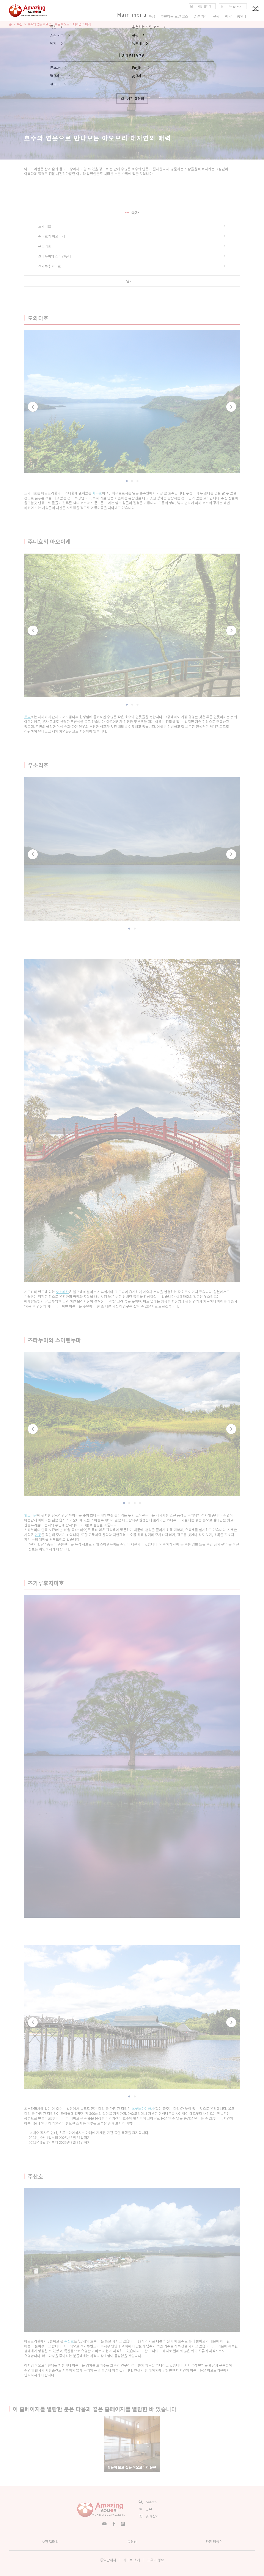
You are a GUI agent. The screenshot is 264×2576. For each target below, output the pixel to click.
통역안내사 (108, 2559)
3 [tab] (137, 481)
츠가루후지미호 (132, 266)
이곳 (38, 1534)
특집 (19, 24)
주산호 (69, 2341)
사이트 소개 (131, 2559)
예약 (228, 16)
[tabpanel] (132, 401)
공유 (145, 2509)
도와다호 (132, 226)
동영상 (132, 2541)
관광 (216, 16)
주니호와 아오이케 (132, 236)
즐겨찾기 (149, 2516)
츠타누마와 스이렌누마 (132, 256)
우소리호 (132, 246)
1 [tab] (127, 481)
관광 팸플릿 (214, 2541)
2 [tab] (132, 481)
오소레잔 (62, 1291)
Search (148, 2502)
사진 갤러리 (50, 2541)
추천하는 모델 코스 (174, 16)
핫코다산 (30, 1515)
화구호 (97, 493)
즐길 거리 (200, 16)
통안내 (242, 16)
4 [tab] (140, 1503)
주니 (27, 716)
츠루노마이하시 (143, 2108)
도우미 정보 (155, 2559)
